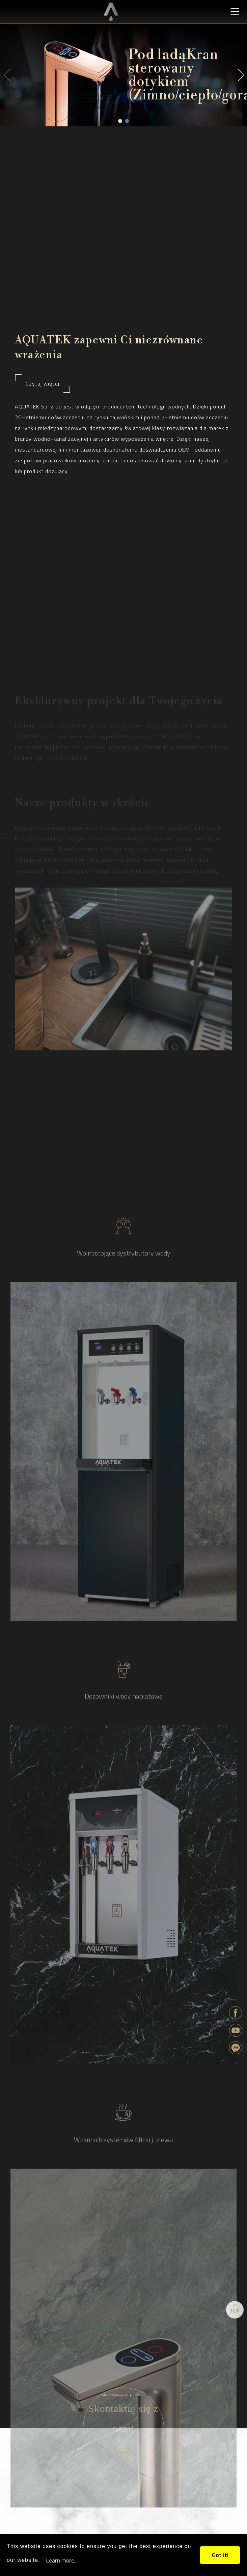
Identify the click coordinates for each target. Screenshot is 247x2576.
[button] (120, 121)
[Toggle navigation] (234, 11)
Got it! (220, 2554)
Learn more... (61, 2560)
